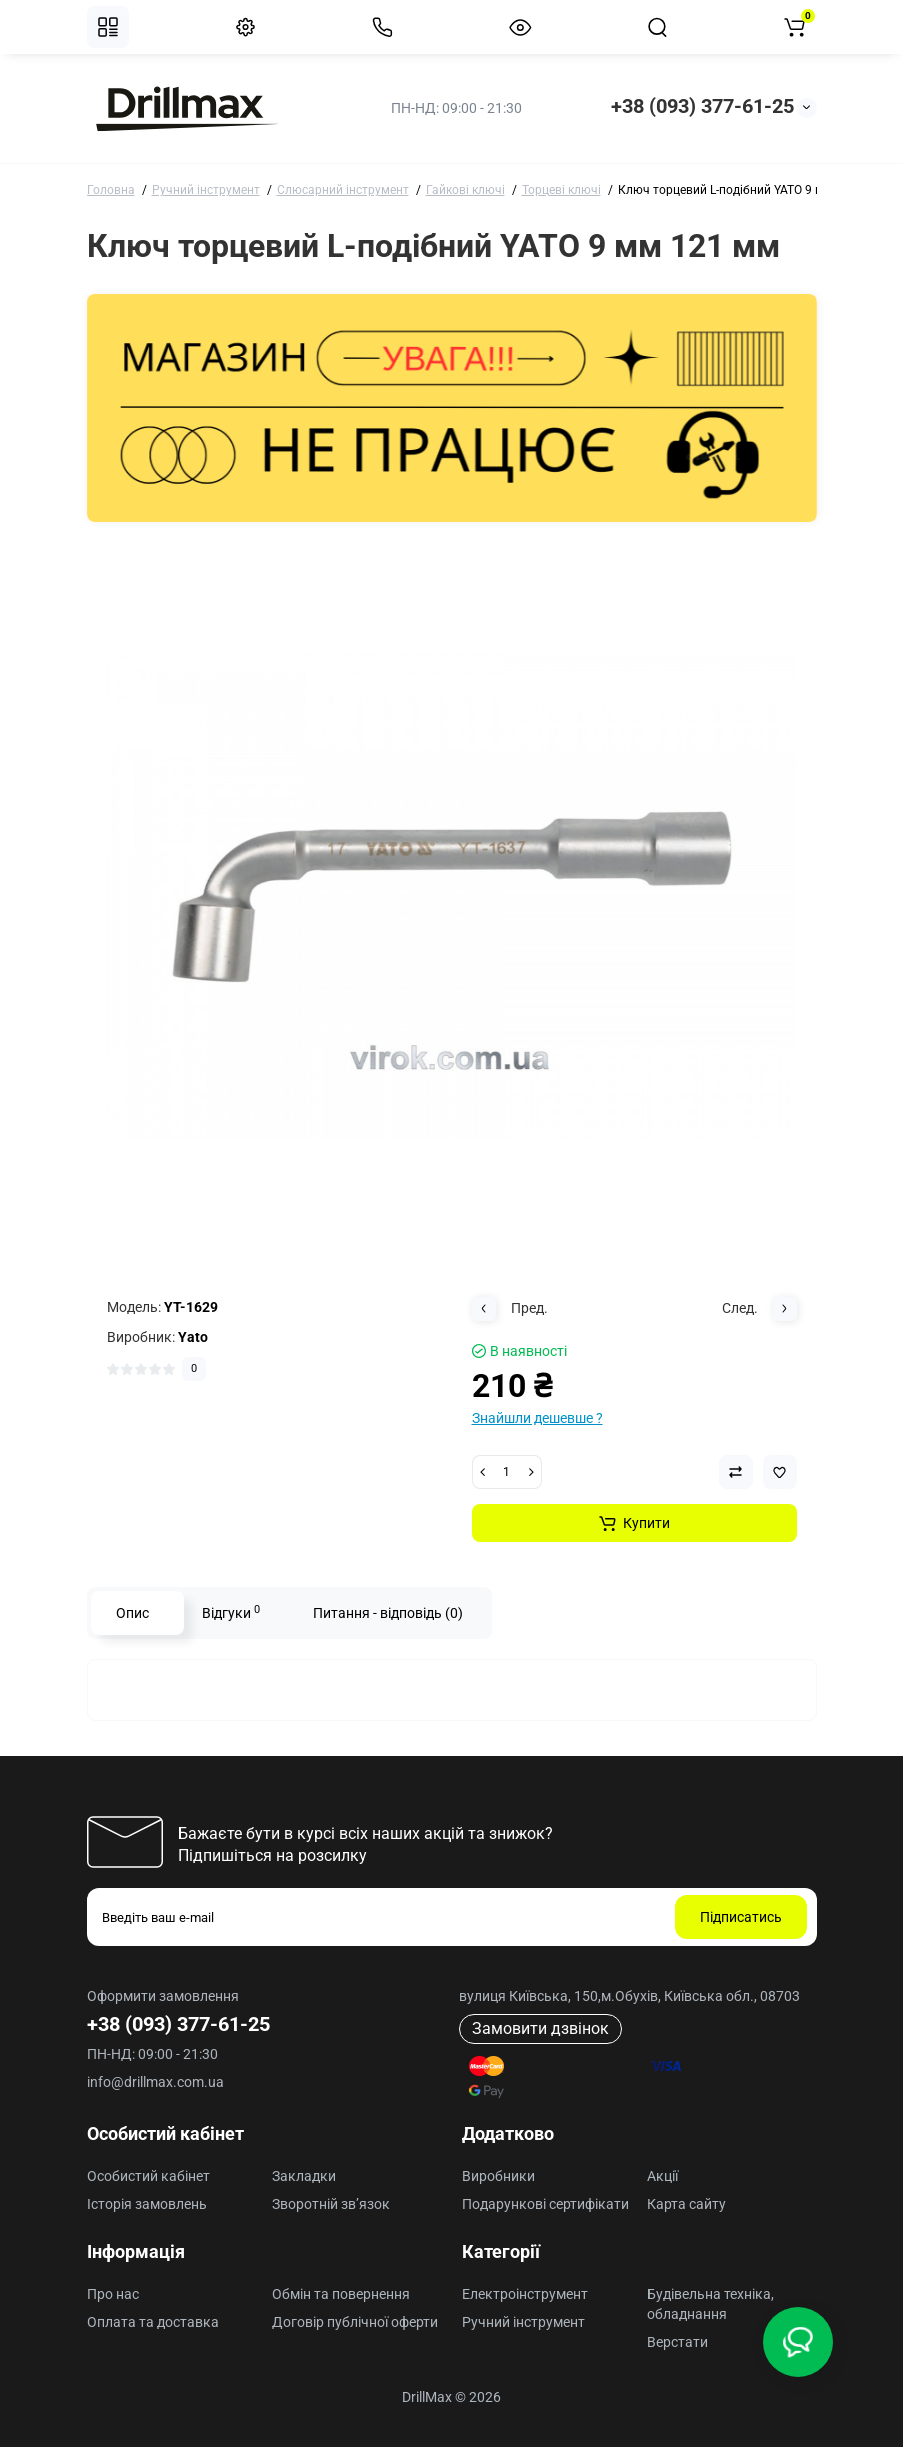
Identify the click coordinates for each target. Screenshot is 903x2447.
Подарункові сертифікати (545, 2204)
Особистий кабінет (148, 2176)
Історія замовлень (147, 2204)
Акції (662, 2176)
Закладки (304, 2176)
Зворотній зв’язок (331, 2204)
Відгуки (231, 1612)
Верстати (677, 2342)
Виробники (498, 2176)
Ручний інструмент (523, 2322)
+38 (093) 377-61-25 (702, 106)
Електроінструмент (525, 2294)
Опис (132, 1613)
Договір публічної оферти (355, 2322)
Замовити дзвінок (540, 2028)
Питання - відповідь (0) (388, 1613)
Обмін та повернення (341, 2294)
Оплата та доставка (153, 2322)
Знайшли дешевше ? (537, 1418)
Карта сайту (686, 2204)
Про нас (113, 2294)
